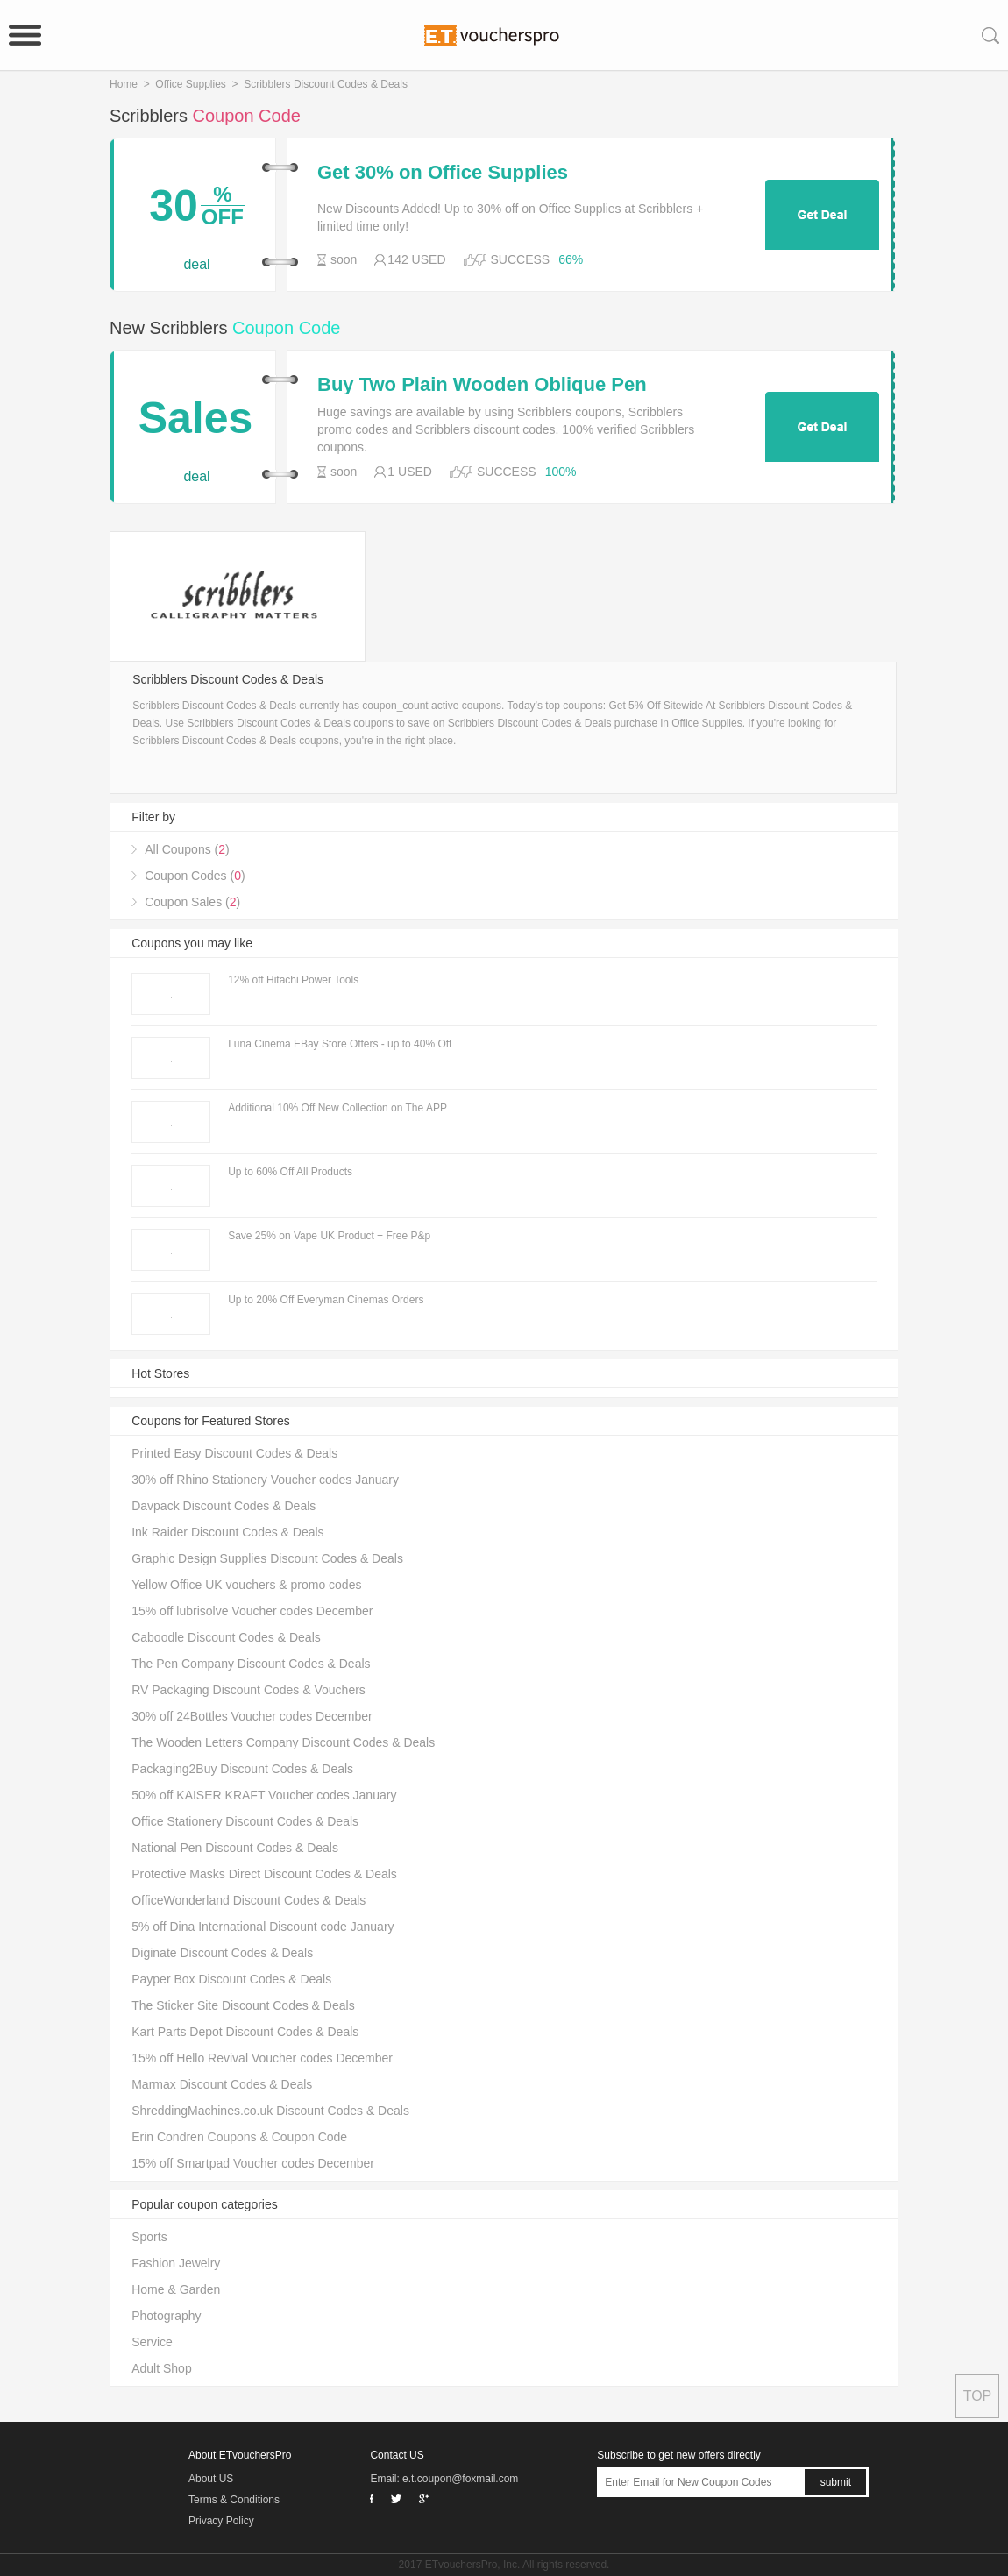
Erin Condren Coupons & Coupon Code (239, 2137)
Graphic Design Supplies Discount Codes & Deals (267, 1558)
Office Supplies (190, 84)
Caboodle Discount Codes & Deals (226, 1637)
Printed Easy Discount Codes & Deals (234, 1453)
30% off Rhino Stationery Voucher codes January (265, 1480)
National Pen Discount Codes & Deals (234, 1848)
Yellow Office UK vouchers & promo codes (246, 1585)
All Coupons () (187, 849)
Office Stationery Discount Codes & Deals (244, 1821)
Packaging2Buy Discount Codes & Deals (242, 1769)
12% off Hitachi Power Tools (293, 980)
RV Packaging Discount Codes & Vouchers (248, 1690)
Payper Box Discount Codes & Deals (231, 1979)
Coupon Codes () (195, 876)
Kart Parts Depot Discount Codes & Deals (244, 2032)
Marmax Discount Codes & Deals (221, 2084)
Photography (166, 2316)
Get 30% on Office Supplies (442, 172)
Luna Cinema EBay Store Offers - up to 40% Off (339, 1044)
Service (152, 2342)
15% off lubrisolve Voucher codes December (252, 1611)
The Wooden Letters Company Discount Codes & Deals (283, 1742)
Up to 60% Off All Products (290, 1172)
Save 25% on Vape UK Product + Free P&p (329, 1236)
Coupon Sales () (192, 902)
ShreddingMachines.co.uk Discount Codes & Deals (270, 2111)
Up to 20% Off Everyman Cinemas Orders (325, 1300)
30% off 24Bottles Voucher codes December (251, 1716)
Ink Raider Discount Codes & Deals (227, 1532)
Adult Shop (161, 2368)
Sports (149, 2237)
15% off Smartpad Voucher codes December (252, 2163)
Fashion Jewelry (175, 2263)
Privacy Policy (221, 2521)
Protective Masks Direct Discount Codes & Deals (264, 1874)
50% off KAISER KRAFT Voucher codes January (263, 1795)
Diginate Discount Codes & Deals (222, 1953)
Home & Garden (175, 2289)
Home (124, 84)
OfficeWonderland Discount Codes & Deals (248, 1900)
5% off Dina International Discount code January (262, 1927)
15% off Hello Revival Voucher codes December (262, 2058)
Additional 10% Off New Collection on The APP (337, 1108)
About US (210, 2479)
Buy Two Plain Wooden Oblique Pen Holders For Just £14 (482, 384)
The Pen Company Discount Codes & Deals (250, 1664)
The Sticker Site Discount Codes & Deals (242, 2005)
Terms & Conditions (234, 2500)
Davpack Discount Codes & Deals (223, 1506)
